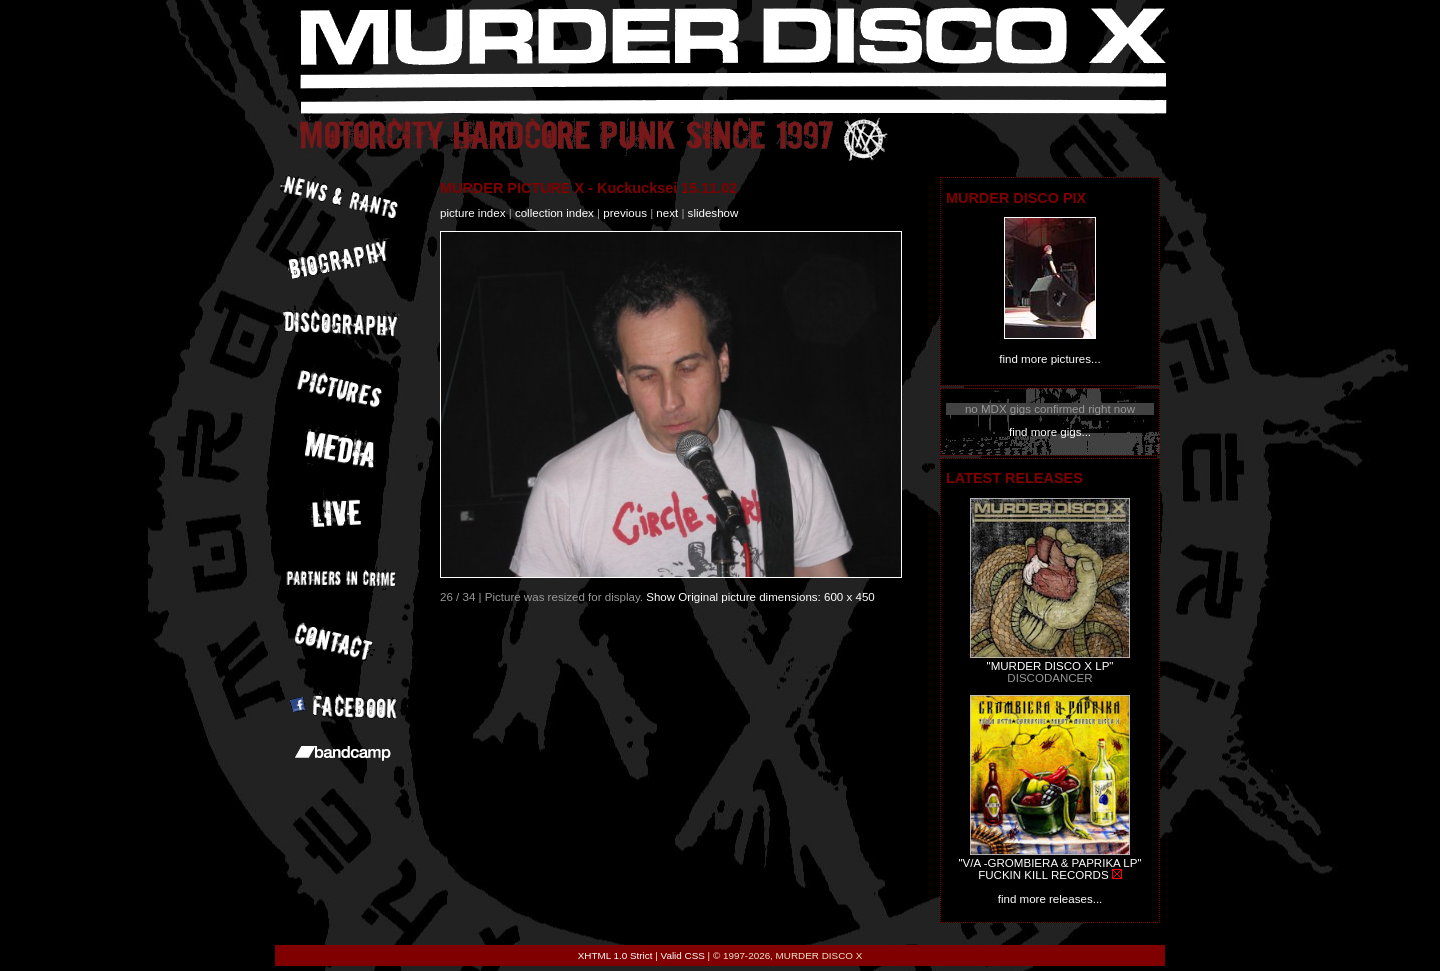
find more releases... (1050, 899)
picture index (472, 213)
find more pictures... (1049, 359)
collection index (554, 213)
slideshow (713, 213)
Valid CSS (683, 955)
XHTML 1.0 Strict (615, 955)
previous (625, 213)
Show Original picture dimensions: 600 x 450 (760, 597)
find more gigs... (1050, 432)
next (667, 213)
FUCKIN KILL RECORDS (1043, 875)
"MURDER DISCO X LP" (1050, 666)
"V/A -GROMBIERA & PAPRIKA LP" (1049, 863)
